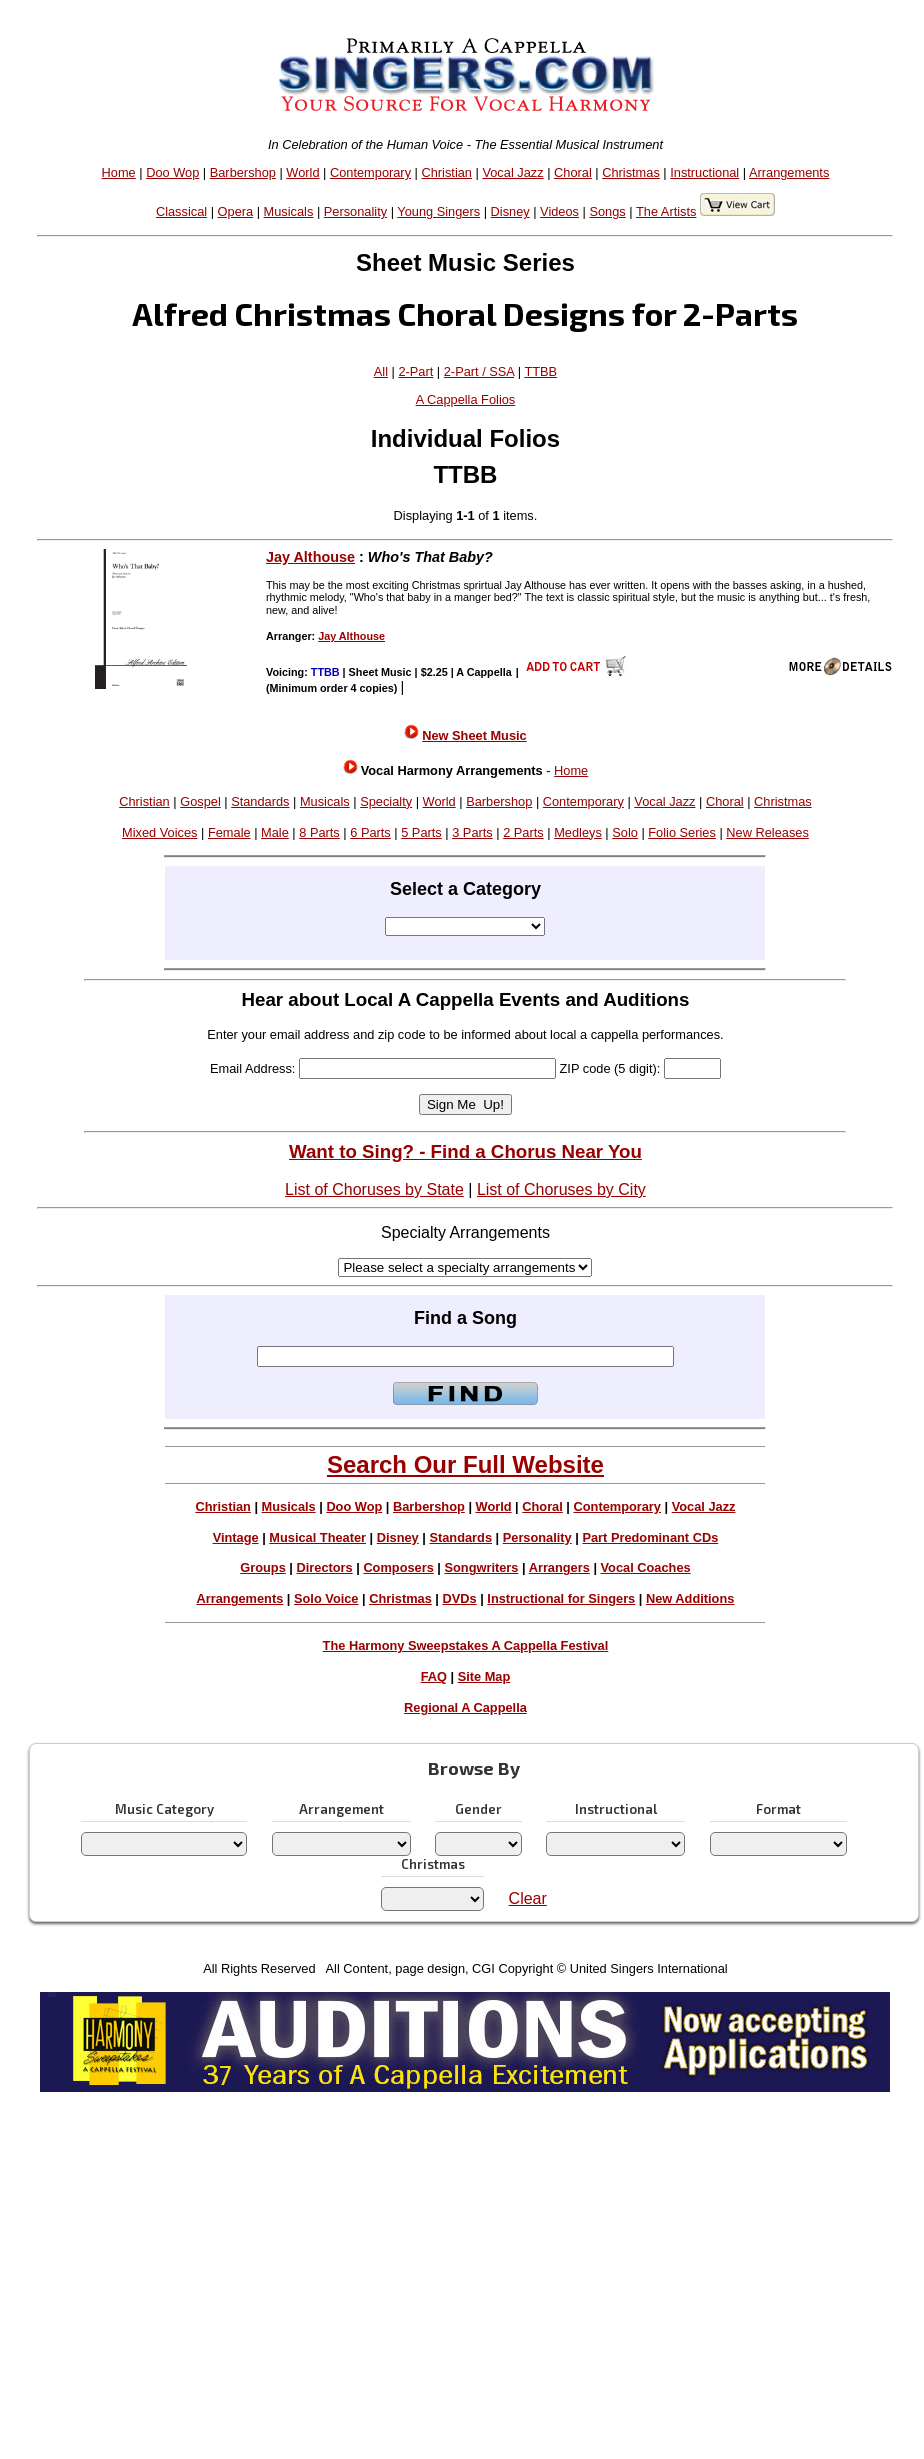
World (302, 172)
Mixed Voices (159, 832)
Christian (446, 172)
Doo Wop (172, 172)
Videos (559, 211)
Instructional (704, 172)
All (381, 371)
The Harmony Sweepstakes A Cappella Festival (466, 1645)
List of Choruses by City (561, 1189)
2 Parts (523, 832)
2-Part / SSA (479, 371)
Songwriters (481, 1567)
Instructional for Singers (561, 1598)
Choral (573, 172)
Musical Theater (317, 1537)
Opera (236, 211)
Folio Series (682, 832)
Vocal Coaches (646, 1567)
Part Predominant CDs (650, 1537)
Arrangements (789, 172)
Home (119, 172)
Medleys (578, 832)
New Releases (767, 832)
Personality (355, 211)
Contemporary (370, 172)
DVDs (460, 1598)
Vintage (236, 1537)
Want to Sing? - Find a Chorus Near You (465, 1151)
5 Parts (421, 832)
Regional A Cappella (465, 1707)
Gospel (200, 801)
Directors (324, 1567)
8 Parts (319, 832)
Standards (260, 801)
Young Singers (438, 211)
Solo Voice (326, 1598)
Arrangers (559, 1567)
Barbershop (243, 172)
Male (275, 832)
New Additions (690, 1598)
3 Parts (472, 832)
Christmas (631, 172)
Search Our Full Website (465, 1464)
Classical (181, 211)
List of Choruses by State (374, 1189)
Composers (398, 1567)
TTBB (540, 371)
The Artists (666, 211)
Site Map (484, 1676)
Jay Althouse (310, 557)
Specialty (386, 801)
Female (229, 832)
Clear (528, 1898)
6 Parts (370, 832)
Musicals (289, 211)
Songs (607, 211)
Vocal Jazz (512, 172)
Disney (510, 211)
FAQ (434, 1676)
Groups (263, 1567)
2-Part (415, 371)
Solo (625, 832)
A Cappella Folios (466, 399)
